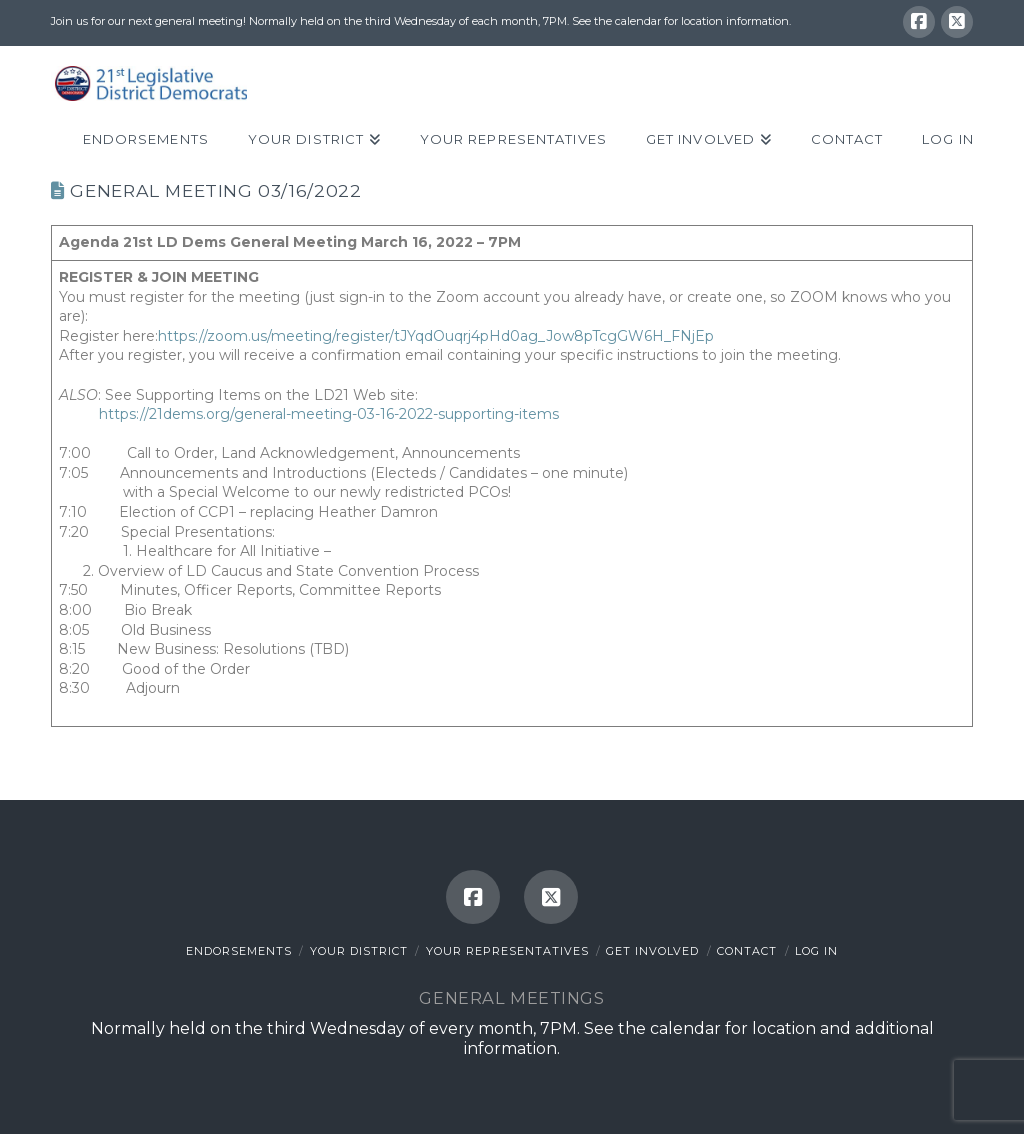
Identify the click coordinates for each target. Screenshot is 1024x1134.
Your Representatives (507, 951)
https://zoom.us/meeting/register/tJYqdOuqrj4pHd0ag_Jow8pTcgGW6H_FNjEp (436, 336)
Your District (359, 951)
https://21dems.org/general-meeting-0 (233, 414)
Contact (747, 951)
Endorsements (239, 951)
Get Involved (652, 951)
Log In (816, 951)
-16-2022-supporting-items (467, 414)
